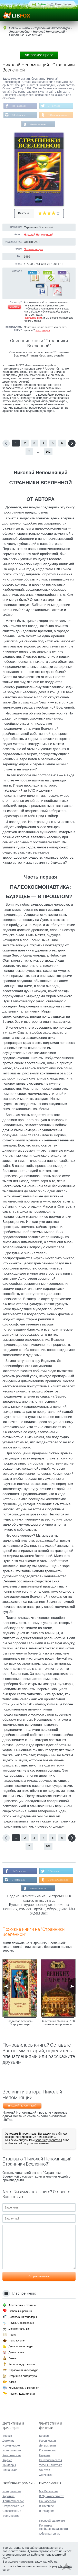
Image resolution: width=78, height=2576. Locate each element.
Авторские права (39, 55)
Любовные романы (20, 2311)
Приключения (17, 2341)
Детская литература (21, 2347)
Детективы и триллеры (23, 2317)
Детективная (47, 2446)
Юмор (12, 2382)
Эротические (10, 2516)
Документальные (19, 2329)
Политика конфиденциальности (53, 2527)
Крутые (7, 2460)
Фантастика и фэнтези (22, 2305)
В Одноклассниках (58, 115)
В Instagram (18, 115)
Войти (42, 4)
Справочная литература (23, 2370)
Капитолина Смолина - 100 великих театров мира (58, 2023)
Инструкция (43, 330)
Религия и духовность (22, 2364)
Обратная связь (49, 2534)
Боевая (44, 2436)
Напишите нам (33, 318)
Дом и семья (16, 2352)
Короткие (8, 2496)
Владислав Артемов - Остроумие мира (20, 2023)
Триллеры (9, 2465)
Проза (12, 2335)
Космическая (47, 2451)
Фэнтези (44, 2470)
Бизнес (13, 2358)
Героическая (47, 2441)
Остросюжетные (13, 2506)
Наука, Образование (21, 2323)
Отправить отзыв (38, 2276)
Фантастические (13, 2501)
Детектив (8, 2441)
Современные (11, 2511)
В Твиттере (54, 105)
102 (48, 452)
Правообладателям (52, 2521)
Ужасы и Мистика (50, 2465)
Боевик (7, 2436)
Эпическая (46, 2475)
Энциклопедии (33, 249)
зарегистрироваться (48, 2140)
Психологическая (50, 2460)
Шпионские (9, 2470)
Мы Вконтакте (38, 124)
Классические (11, 2456)
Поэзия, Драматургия (22, 2394)
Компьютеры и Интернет (24, 2388)
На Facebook (19, 105)
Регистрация (63, 4)
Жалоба (14, 307)
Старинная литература (23, 2376)
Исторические (11, 2451)
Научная (44, 2456)
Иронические (11, 2446)
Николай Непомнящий (38, 235)
